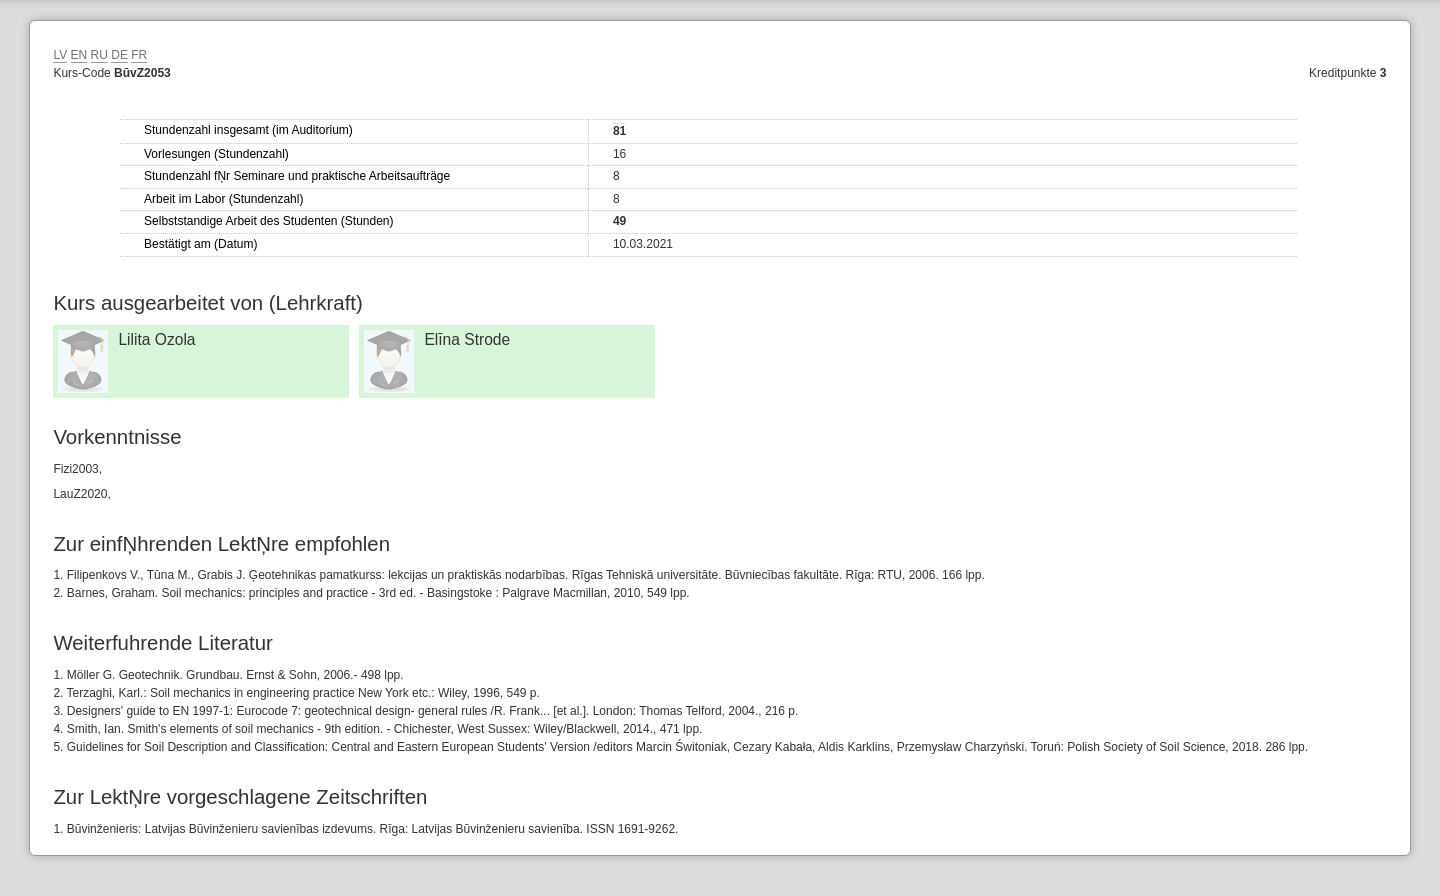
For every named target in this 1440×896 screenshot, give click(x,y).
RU (99, 55)
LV (60, 55)
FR (139, 55)
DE (119, 55)
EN (79, 55)
